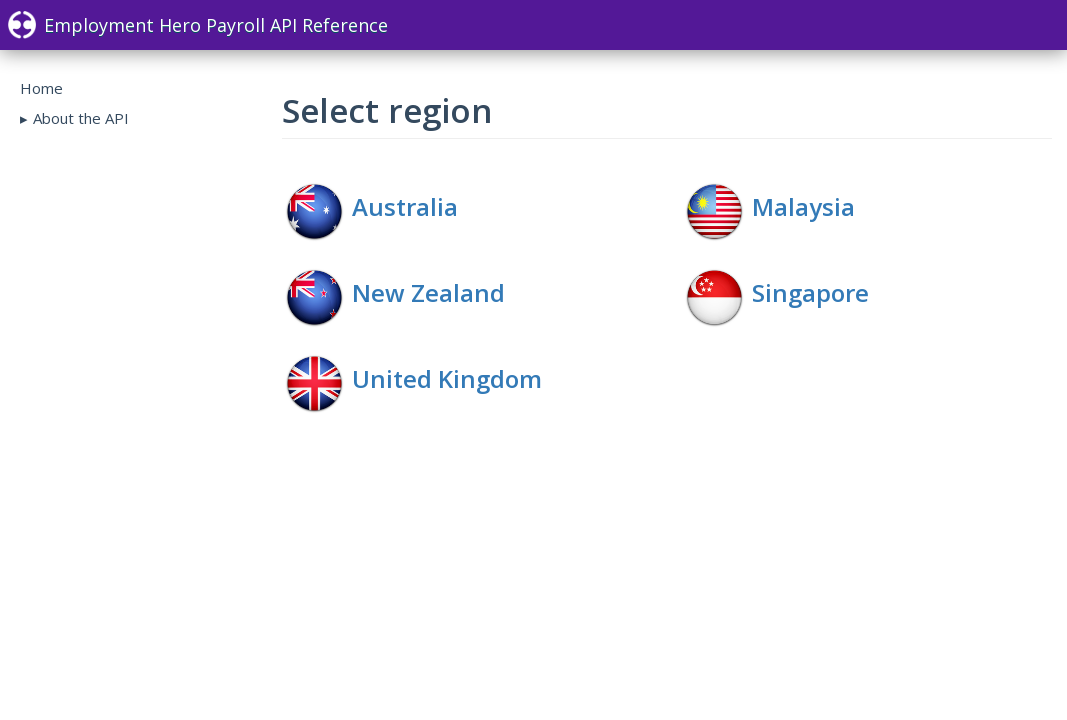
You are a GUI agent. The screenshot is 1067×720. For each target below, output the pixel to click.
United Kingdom (447, 378)
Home (41, 88)
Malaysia (803, 206)
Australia (405, 206)
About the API (81, 118)
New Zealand (428, 292)
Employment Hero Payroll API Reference (198, 25)
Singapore (810, 292)
